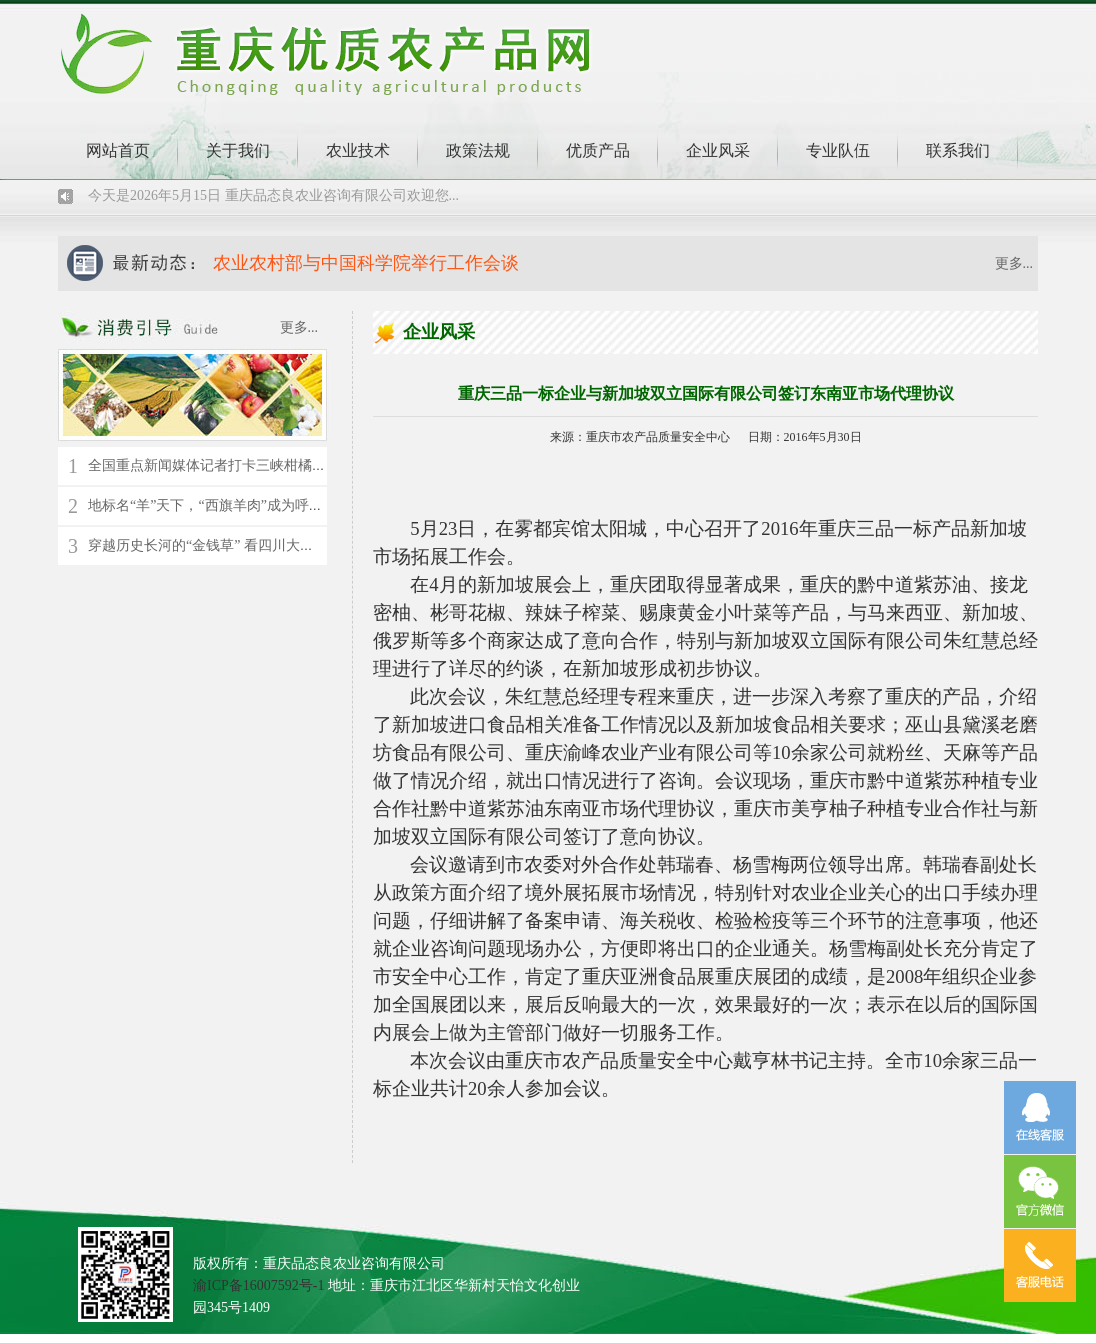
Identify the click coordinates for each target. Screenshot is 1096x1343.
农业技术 (358, 150)
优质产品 (598, 150)
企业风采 (718, 150)
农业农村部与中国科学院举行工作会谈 (366, 263)
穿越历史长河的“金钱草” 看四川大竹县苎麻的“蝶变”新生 (263, 545)
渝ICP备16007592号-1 (258, 1285)
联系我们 (958, 150)
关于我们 (238, 150)
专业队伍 (838, 150)
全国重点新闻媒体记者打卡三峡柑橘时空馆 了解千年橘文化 (272, 465)
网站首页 (118, 150)
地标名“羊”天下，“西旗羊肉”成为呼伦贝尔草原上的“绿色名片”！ (288, 505)
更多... (1014, 263)
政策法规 (478, 150)
